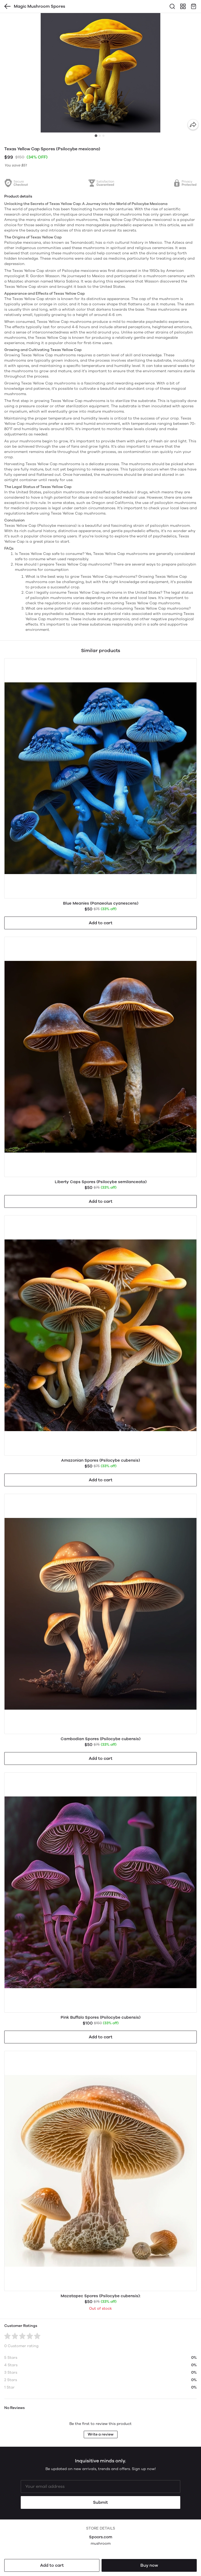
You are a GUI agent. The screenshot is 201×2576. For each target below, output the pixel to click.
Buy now (149, 2565)
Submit (100, 2502)
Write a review (101, 2434)
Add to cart (52, 2565)
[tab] (96, 135)
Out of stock (100, 2308)
